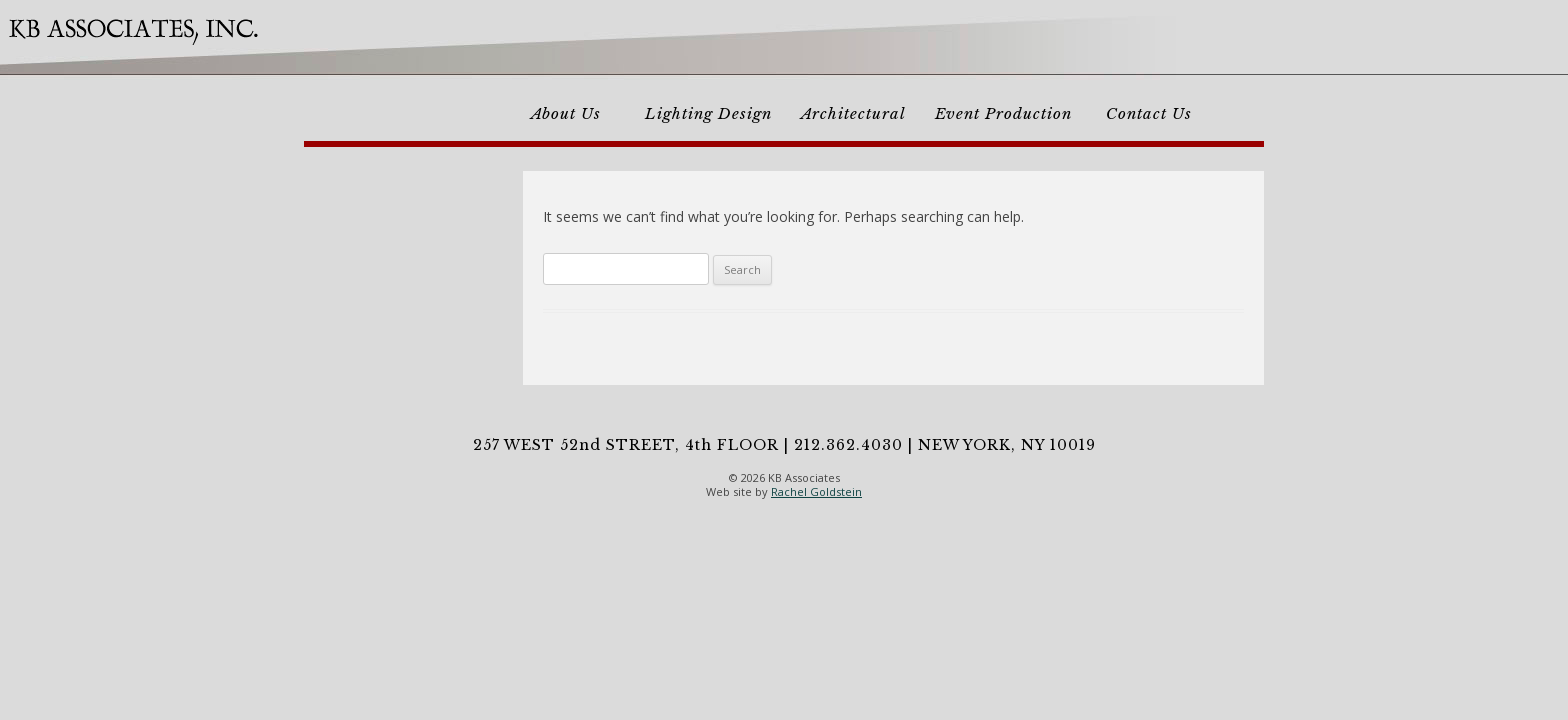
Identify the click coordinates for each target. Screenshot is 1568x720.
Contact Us (1149, 113)
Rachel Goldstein (816, 491)
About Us (566, 113)
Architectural (853, 113)
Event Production (1003, 113)
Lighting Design (708, 113)
